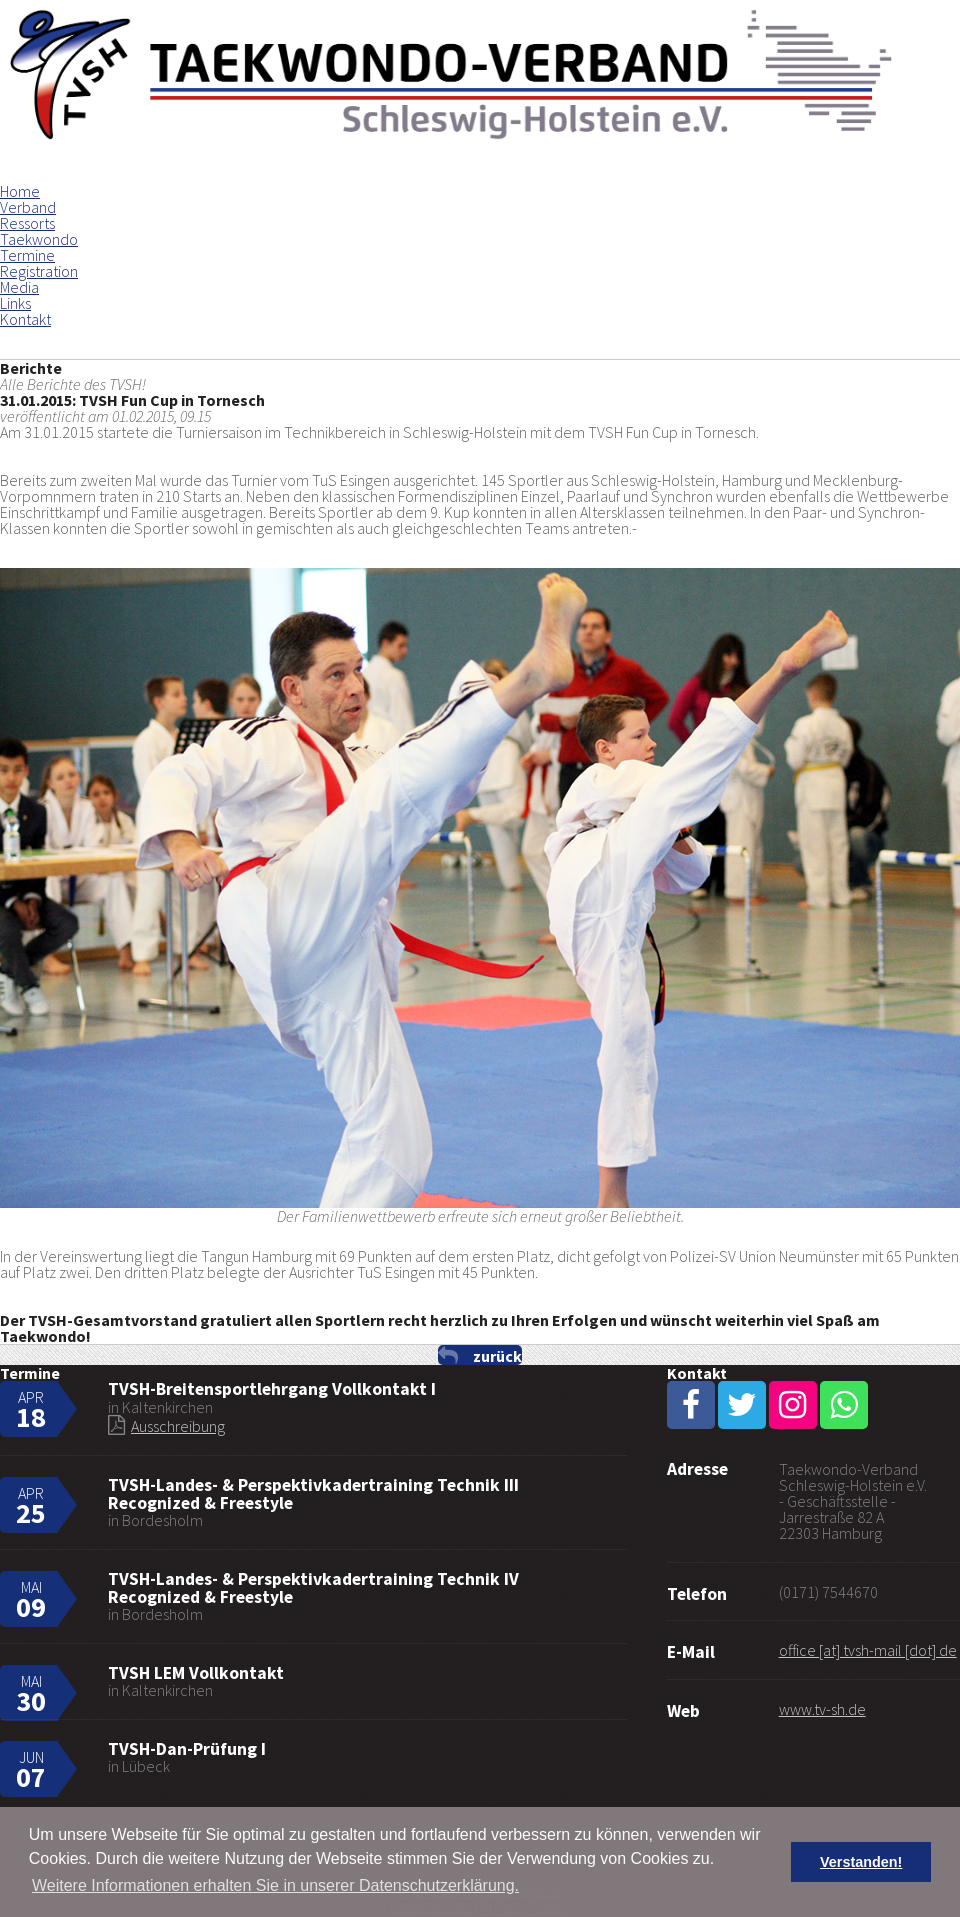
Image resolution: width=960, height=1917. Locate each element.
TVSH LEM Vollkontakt (196, 1673)
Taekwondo (39, 239)
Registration (39, 271)
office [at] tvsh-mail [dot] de (868, 1650)
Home (20, 191)
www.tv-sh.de (822, 1709)
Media (19, 287)
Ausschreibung (178, 1426)
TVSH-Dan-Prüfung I (187, 1749)
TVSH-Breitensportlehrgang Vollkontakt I (272, 1389)
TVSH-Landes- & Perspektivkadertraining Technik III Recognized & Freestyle (313, 1494)
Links (15, 303)
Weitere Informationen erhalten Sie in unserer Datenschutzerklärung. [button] (275, 1885)
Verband (28, 207)
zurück (497, 1355)
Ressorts (27, 223)
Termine (27, 255)
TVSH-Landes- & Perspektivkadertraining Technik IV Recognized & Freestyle (313, 1588)
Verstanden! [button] (861, 1862)
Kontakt (25, 319)
